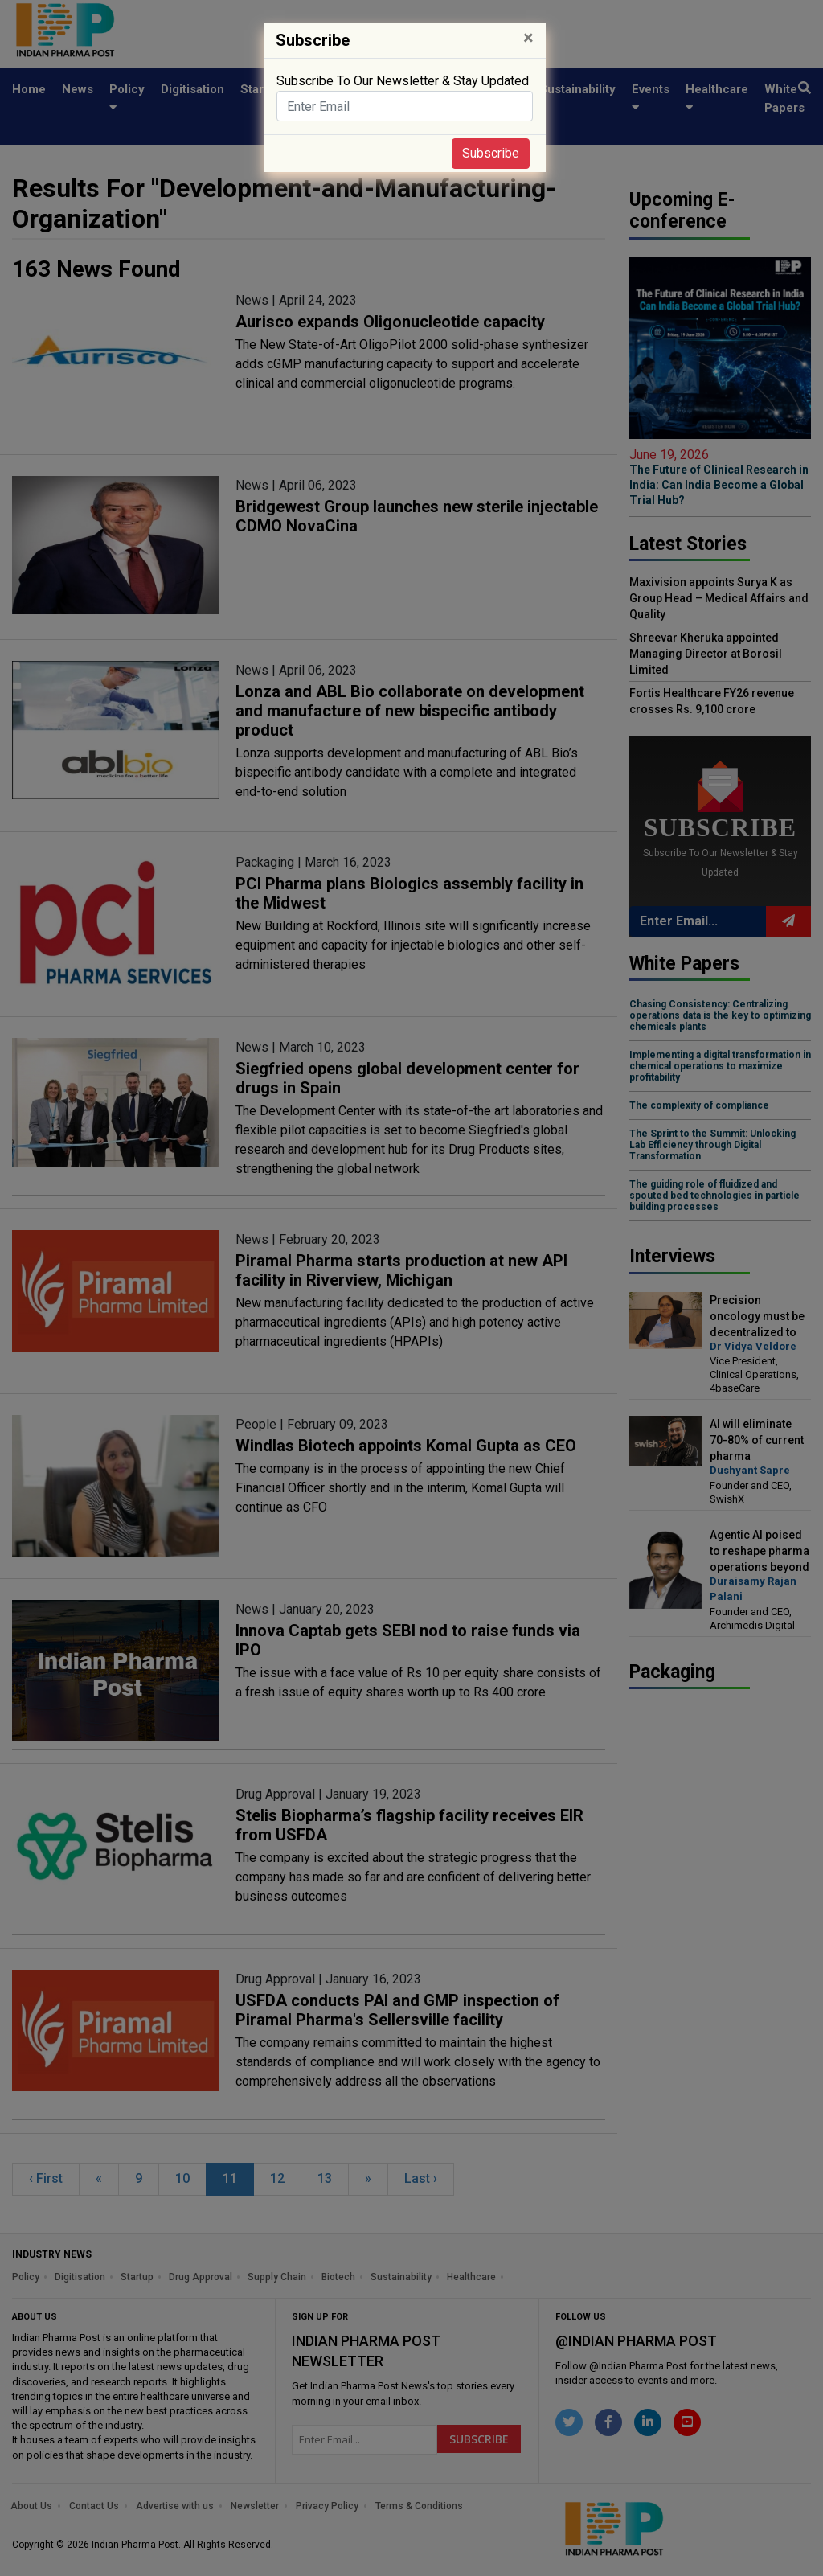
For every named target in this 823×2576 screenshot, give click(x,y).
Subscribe (490, 153)
